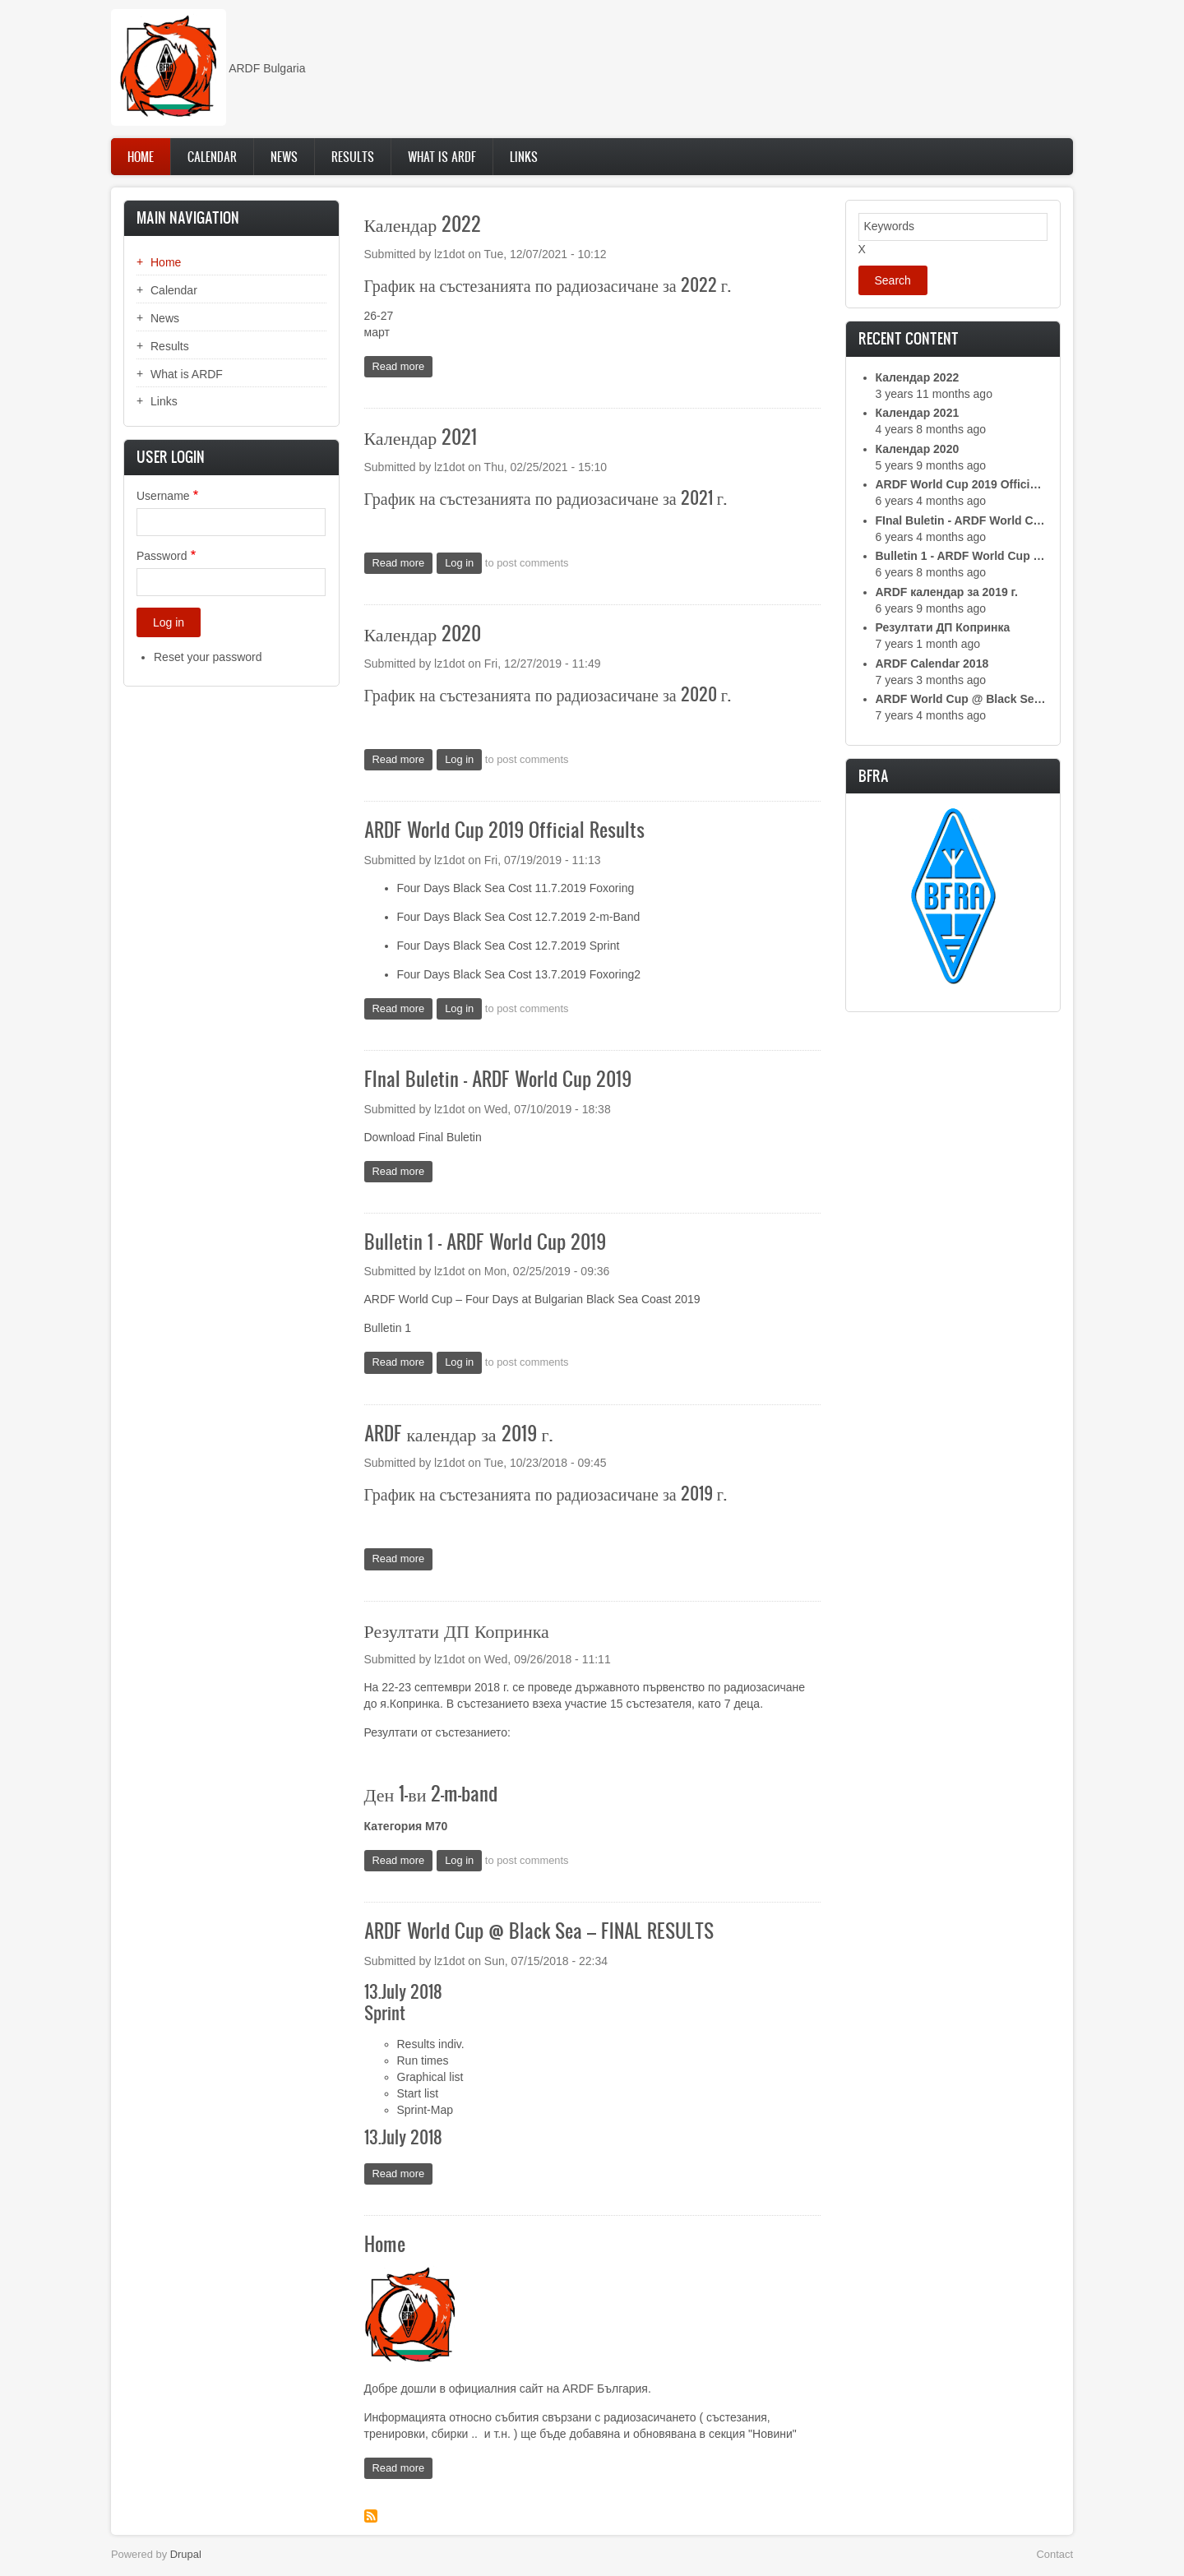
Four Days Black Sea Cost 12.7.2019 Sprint (508, 945)
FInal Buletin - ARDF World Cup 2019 (962, 520)
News (284, 156)
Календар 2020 (918, 449)
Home (140, 156)
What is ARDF (442, 156)
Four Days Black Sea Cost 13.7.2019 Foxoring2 (519, 974)
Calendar (212, 156)
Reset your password (208, 657)
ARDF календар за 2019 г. (947, 592)
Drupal (185, 2554)
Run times (423, 2060)
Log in (459, 563)
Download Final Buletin (423, 1137)
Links (524, 156)
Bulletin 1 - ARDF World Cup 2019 (962, 555)
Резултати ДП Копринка (943, 627)
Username (163, 495)
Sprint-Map (425, 2109)
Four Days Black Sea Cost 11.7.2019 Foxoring (516, 888)
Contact (1055, 2554)
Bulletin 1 (388, 1327)
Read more (402, 368)
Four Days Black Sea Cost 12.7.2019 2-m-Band (519, 916)
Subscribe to (370, 2516)
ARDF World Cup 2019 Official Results (962, 484)
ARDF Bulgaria (267, 68)
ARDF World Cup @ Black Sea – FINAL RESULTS (962, 698)
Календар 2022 (918, 377)
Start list (418, 2093)
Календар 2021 (918, 412)
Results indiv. (431, 2044)
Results (352, 156)
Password (161, 555)
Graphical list (430, 2076)
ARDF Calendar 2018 (932, 663)
